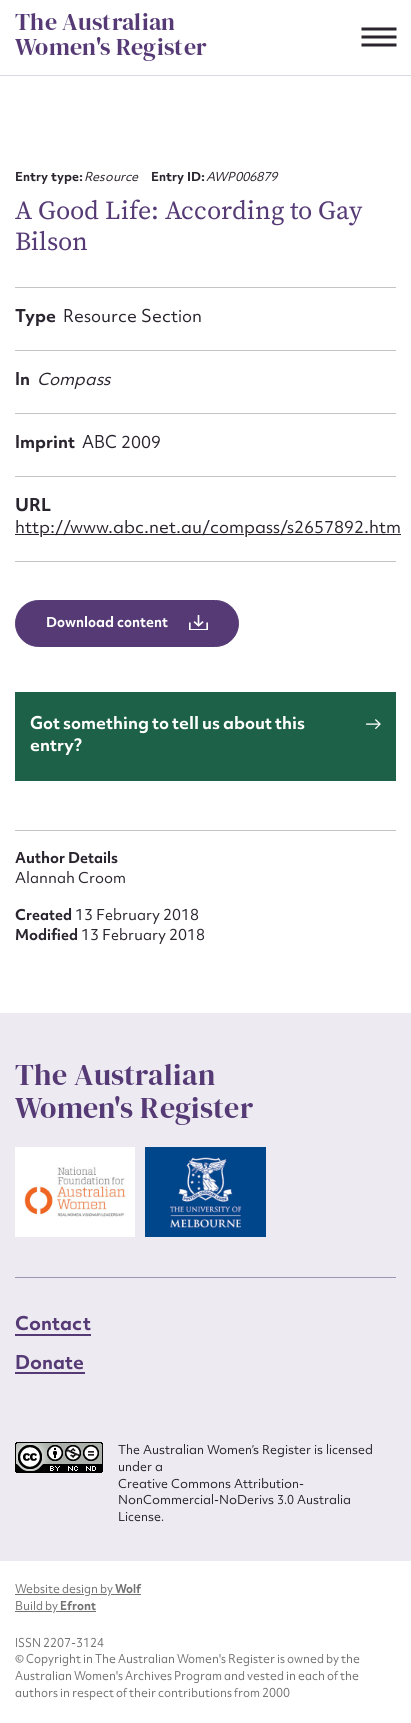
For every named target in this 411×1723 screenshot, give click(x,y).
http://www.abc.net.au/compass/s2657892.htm (208, 526)
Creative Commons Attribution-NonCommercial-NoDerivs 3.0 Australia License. (234, 1500)
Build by (55, 1606)
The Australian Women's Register (111, 34)
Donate (50, 1362)
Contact (53, 1323)
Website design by (78, 1589)
